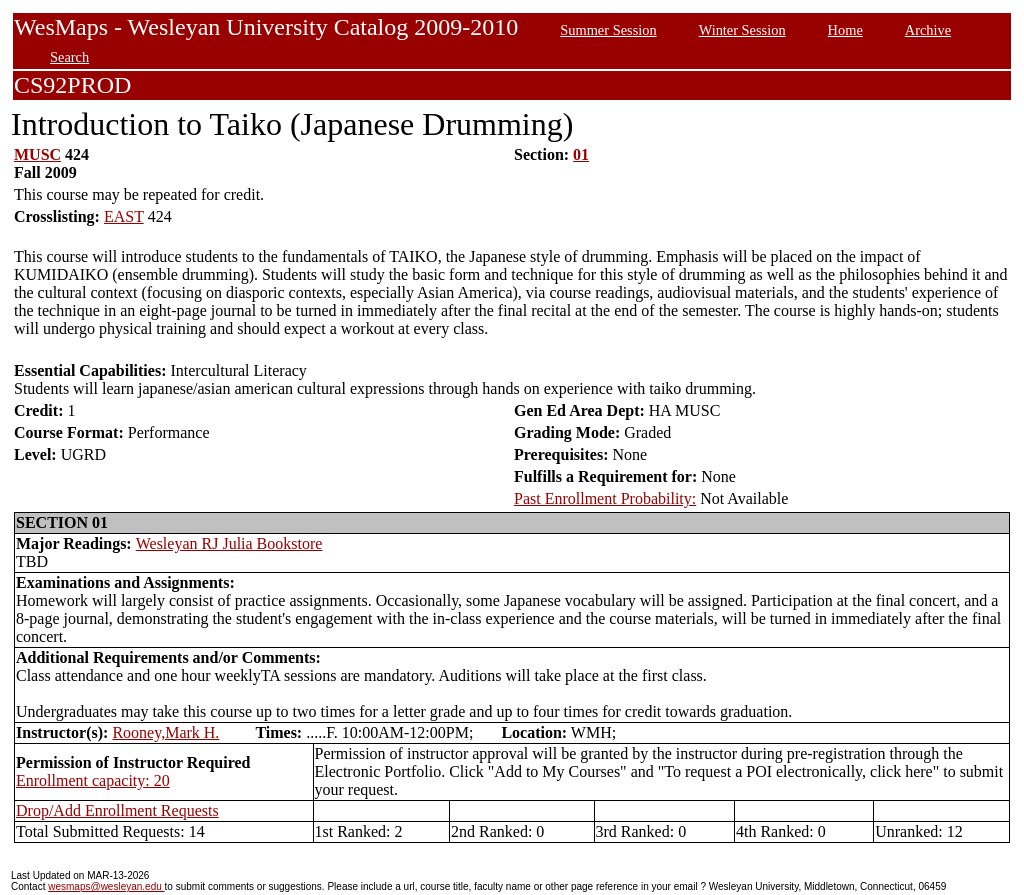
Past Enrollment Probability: (605, 498)
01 (581, 154)
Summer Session (608, 30)
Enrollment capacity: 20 (93, 780)
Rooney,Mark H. (165, 732)
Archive (928, 30)
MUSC (37, 154)
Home (845, 30)
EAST (124, 216)
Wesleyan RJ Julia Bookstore (229, 543)
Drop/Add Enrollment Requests (117, 810)
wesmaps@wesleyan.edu (106, 886)
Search (69, 57)
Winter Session (742, 30)
